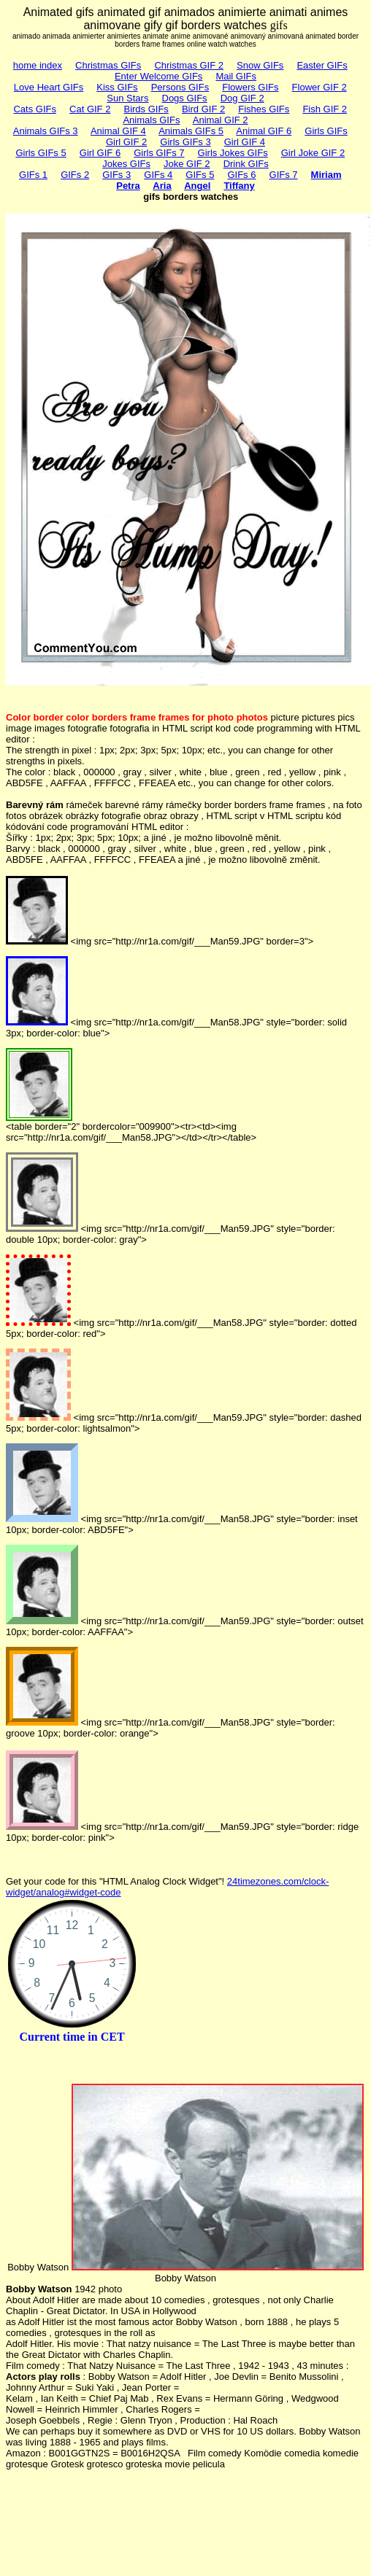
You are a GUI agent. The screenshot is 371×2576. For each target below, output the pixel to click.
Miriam (326, 174)
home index (37, 65)
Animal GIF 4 (118, 130)
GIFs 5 (200, 174)
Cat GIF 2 (89, 109)
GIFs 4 (158, 174)
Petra (128, 185)
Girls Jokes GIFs (233, 152)
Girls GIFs (326, 130)
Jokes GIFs (126, 163)
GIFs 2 (75, 174)
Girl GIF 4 (244, 141)
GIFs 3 (116, 174)
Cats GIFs (34, 109)
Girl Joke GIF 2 (313, 152)
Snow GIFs (260, 65)
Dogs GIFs (184, 98)
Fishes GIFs (263, 109)
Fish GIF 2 (324, 109)
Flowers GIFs (250, 87)
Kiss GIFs (116, 87)
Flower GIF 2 (319, 87)
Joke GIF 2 (187, 163)
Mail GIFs (235, 76)
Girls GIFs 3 (185, 141)
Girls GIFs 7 (159, 152)
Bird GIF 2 (203, 109)
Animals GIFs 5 (190, 130)
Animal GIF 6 (263, 130)
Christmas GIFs (108, 65)
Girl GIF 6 (100, 152)
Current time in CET (71, 2036)
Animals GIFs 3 (45, 130)
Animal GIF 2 (220, 120)
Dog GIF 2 (242, 98)
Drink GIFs (246, 163)
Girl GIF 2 (126, 141)
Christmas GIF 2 (188, 65)
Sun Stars (127, 98)
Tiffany (238, 185)
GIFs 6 (241, 174)
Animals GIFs (151, 120)
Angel (197, 185)
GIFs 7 (283, 174)
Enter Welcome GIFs (158, 76)
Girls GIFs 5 (40, 152)
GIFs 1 (33, 174)
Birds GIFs (145, 109)
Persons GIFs (180, 87)
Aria (162, 185)
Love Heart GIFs (48, 87)
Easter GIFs (322, 65)
